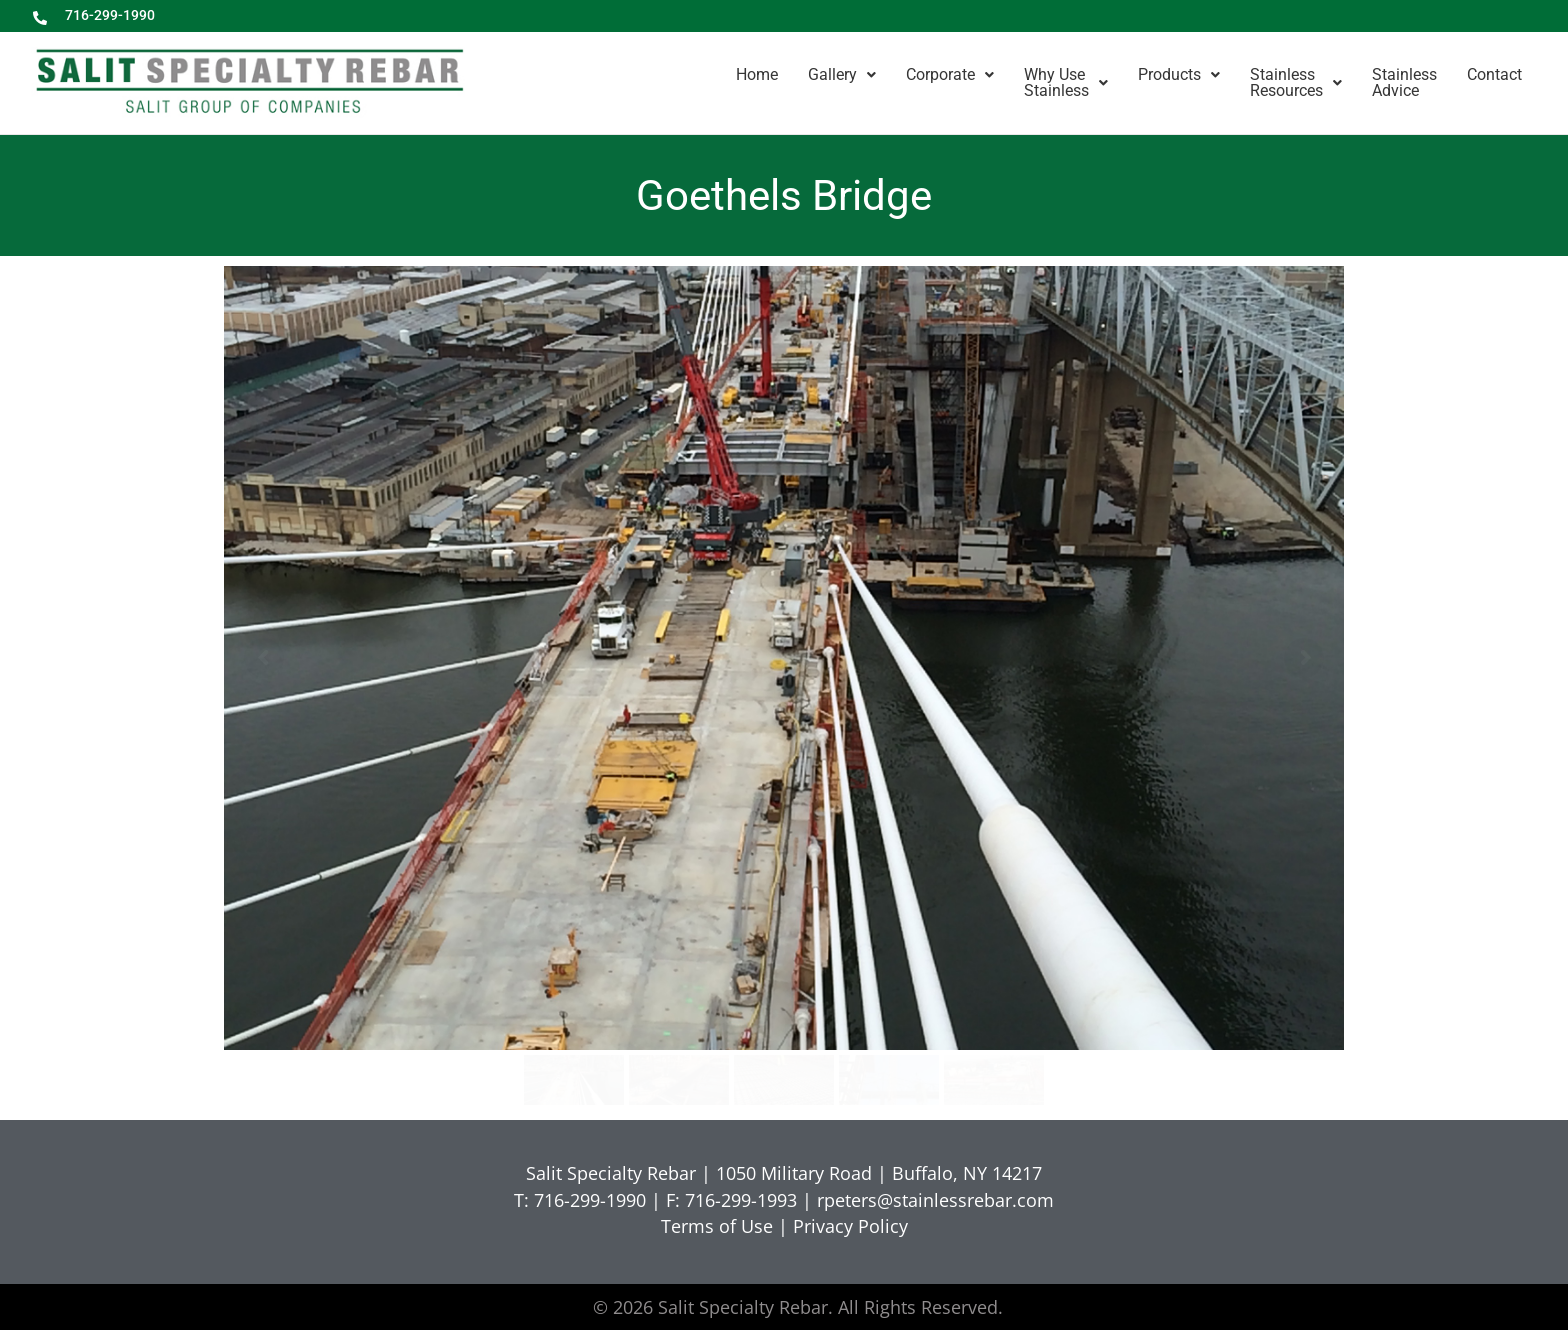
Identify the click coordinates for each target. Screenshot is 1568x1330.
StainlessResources (1296, 82)
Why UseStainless (1066, 82)
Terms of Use (717, 1226)
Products (1179, 74)
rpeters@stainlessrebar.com (935, 1200)
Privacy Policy (850, 1226)
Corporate (950, 74)
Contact (1494, 74)
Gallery (842, 74)
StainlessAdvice (1404, 82)
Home (757, 74)
